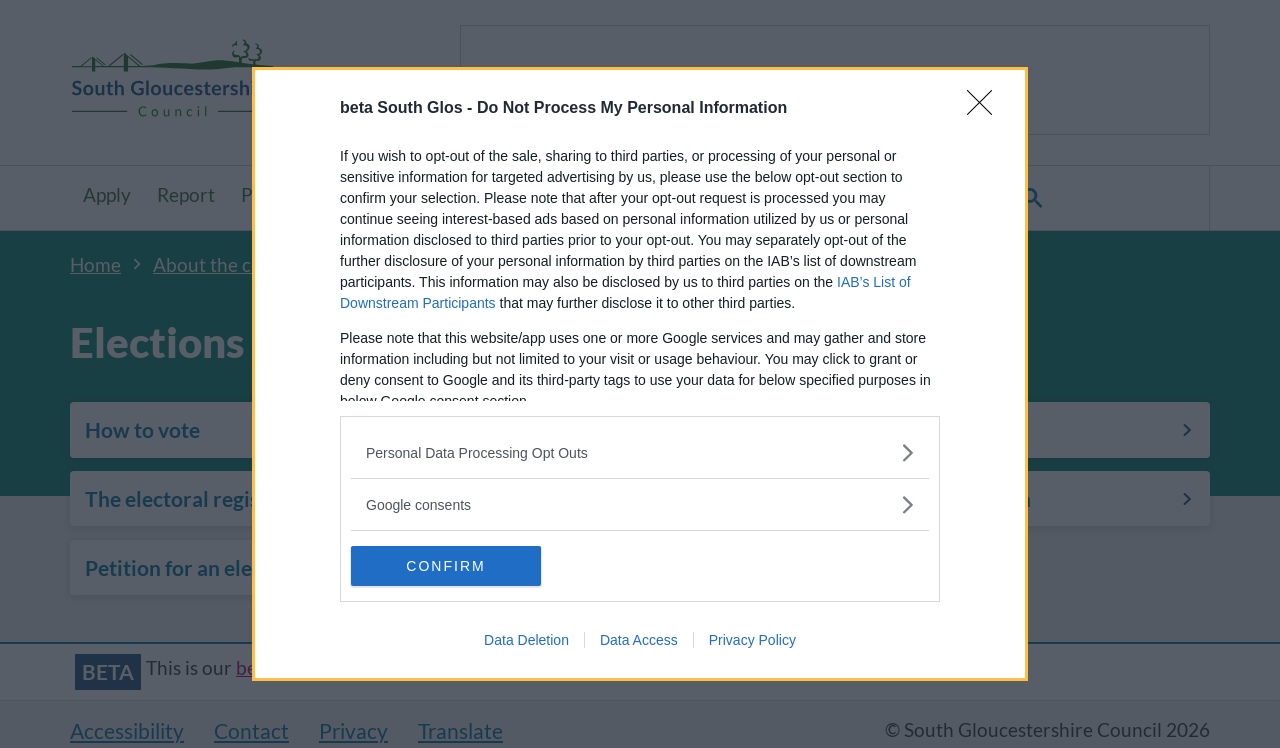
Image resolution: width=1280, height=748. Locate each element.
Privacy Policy (752, 640)
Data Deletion (526, 640)
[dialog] (640, 374)
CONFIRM (445, 566)
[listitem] (640, 452)
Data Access (639, 640)
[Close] (986, 109)
